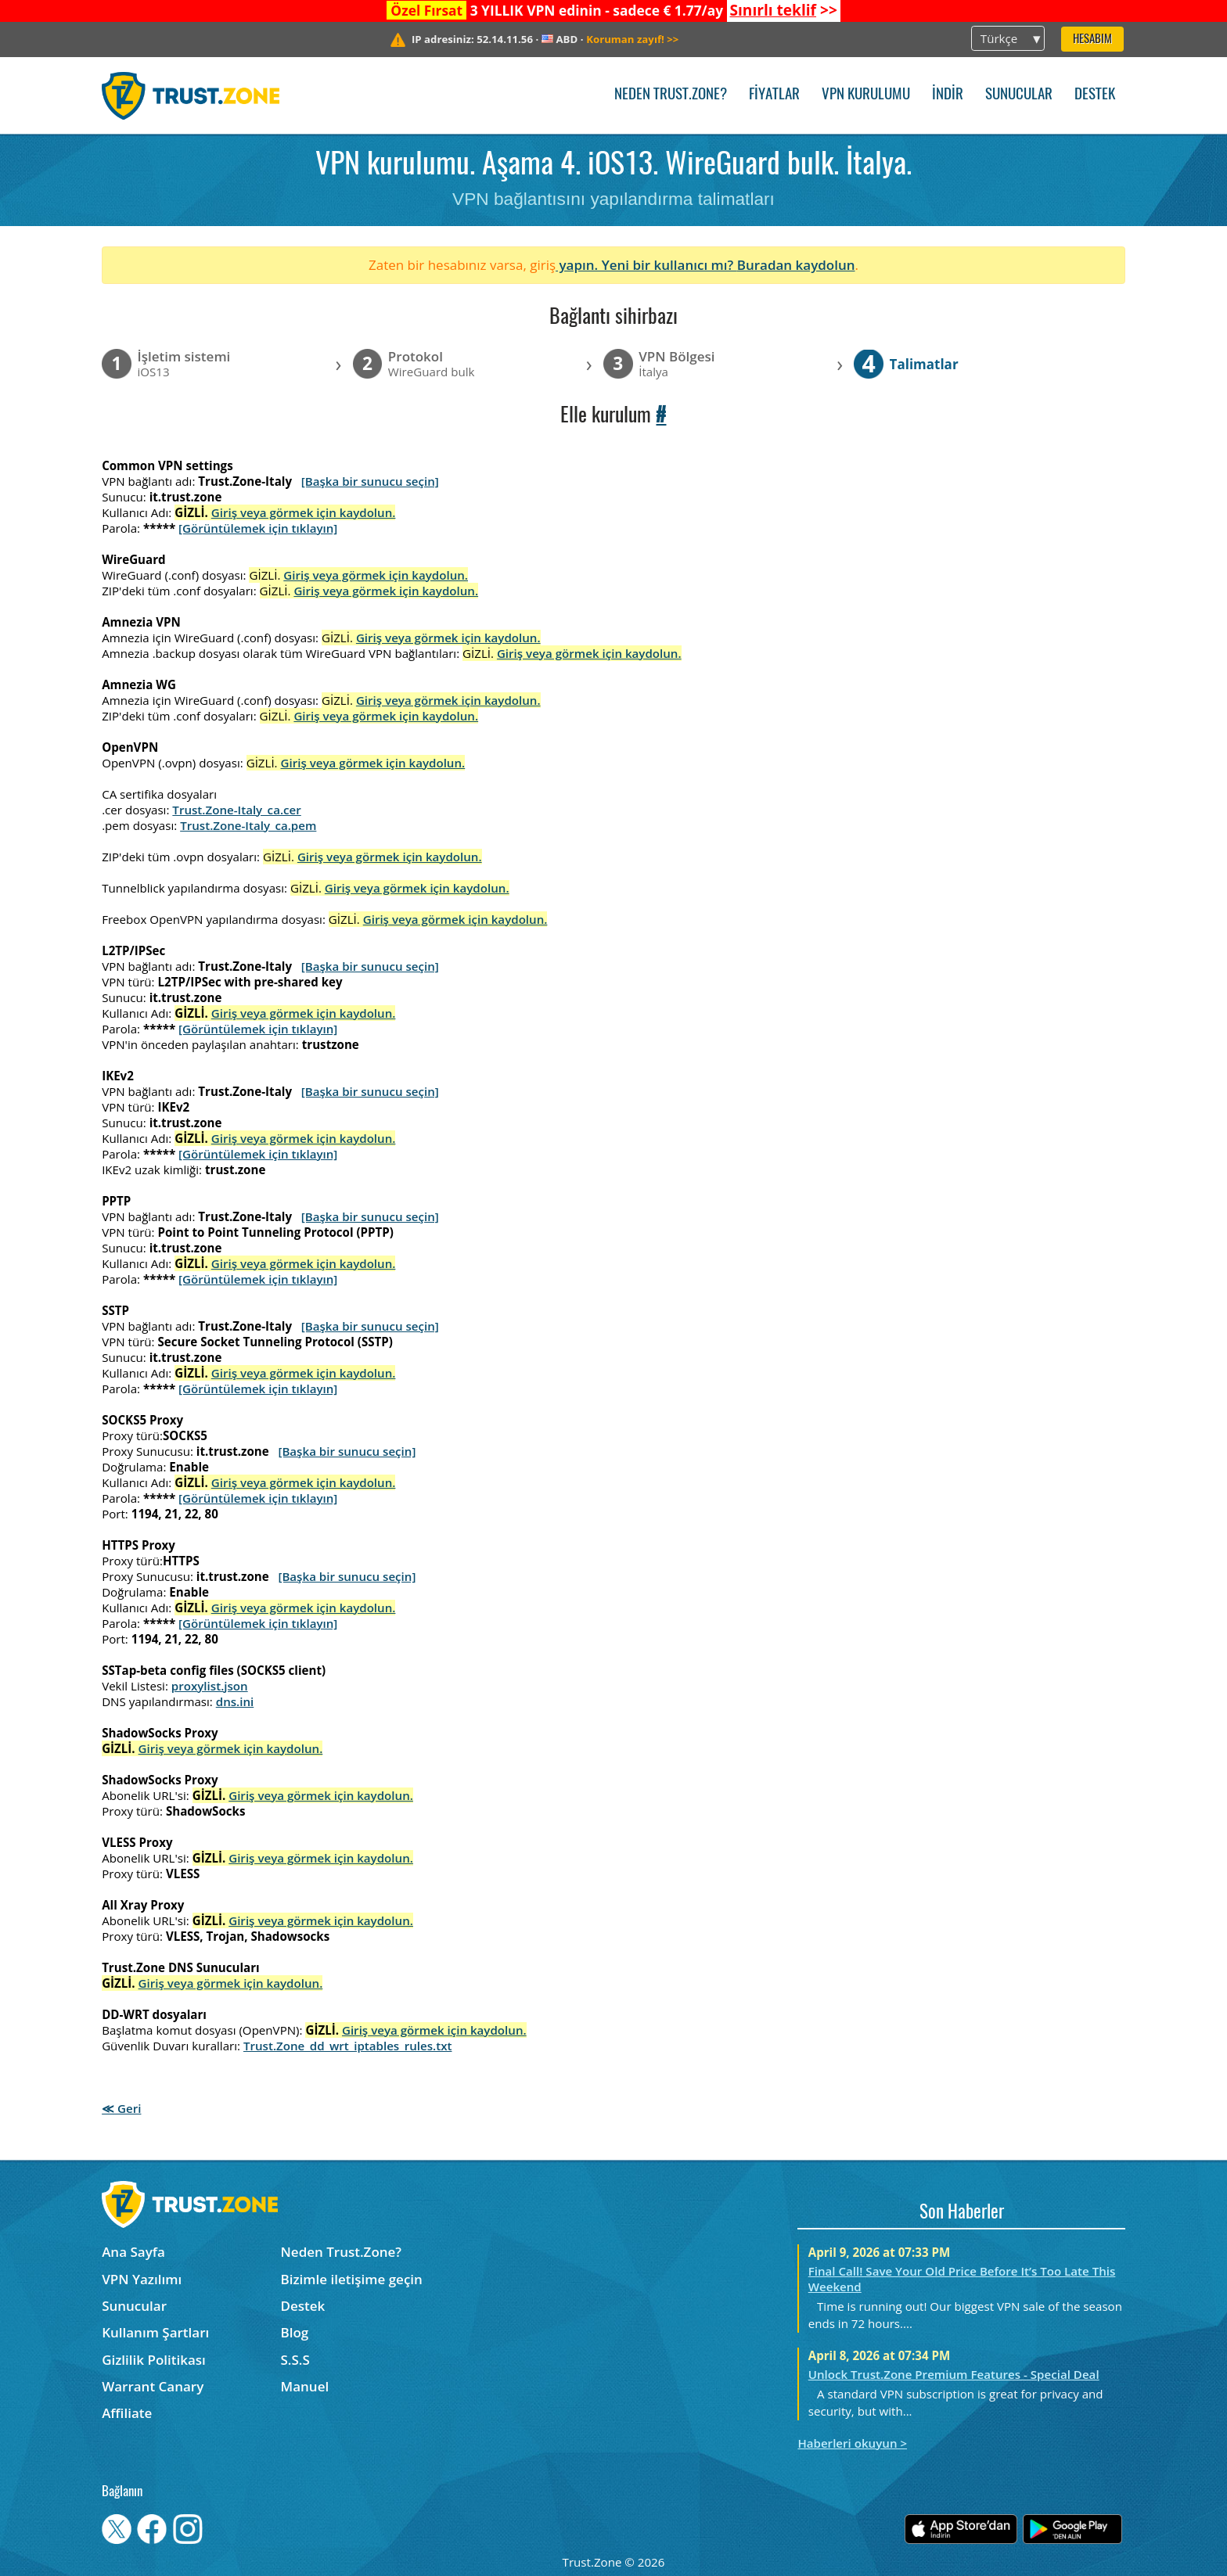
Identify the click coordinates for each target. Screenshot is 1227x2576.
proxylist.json (209, 1686)
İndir (947, 95)
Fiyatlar (774, 95)
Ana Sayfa (133, 2252)
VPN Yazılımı (142, 2279)
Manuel (305, 2386)
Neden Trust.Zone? (670, 95)
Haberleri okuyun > (852, 2443)
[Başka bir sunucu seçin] (370, 481)
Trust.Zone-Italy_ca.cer (236, 809)
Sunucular (1018, 95)
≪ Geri (121, 2108)
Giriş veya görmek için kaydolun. (303, 512)
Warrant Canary (152, 2386)
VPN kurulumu (866, 95)
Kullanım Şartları (155, 2332)
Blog (295, 2332)
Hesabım (1092, 39)
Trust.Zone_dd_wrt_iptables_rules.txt (347, 2045)
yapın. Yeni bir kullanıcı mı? (646, 265)
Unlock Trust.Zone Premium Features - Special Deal (953, 2374)
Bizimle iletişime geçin (352, 2279)
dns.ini (235, 1701)
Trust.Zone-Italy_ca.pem (248, 825)
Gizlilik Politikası (154, 2360)
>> (783, 10)
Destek (1094, 95)
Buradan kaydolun (796, 265)
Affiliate (127, 2413)
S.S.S (295, 2360)
